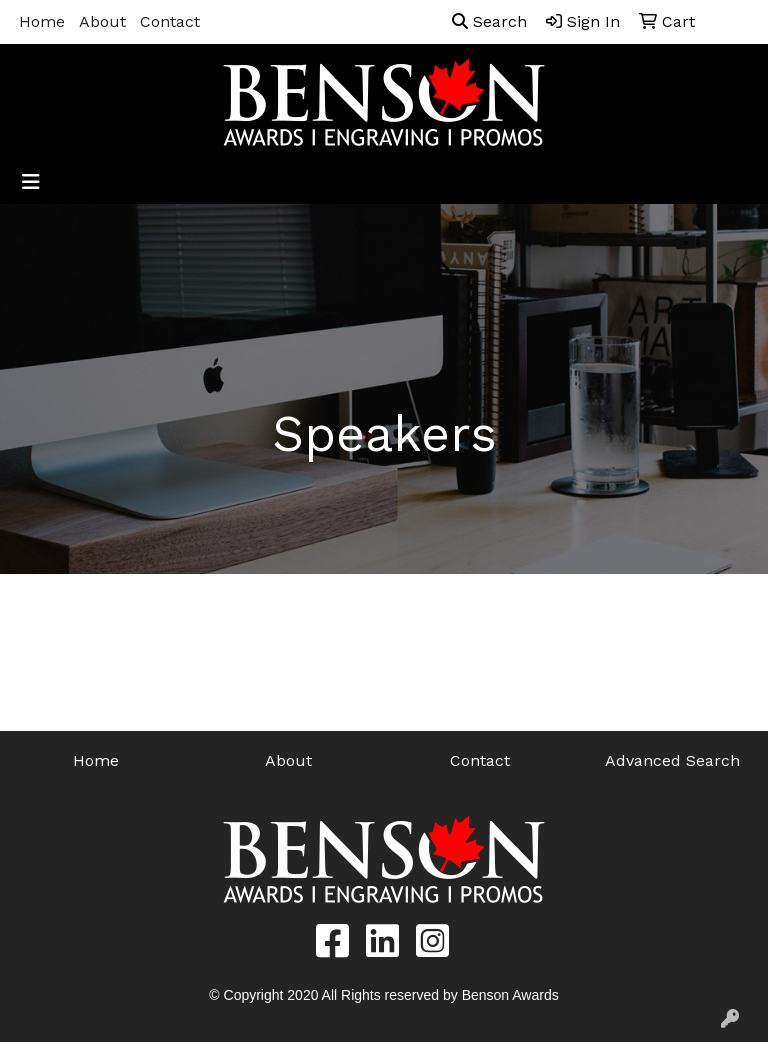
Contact (170, 21)
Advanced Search (672, 760)
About (102, 21)
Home (42, 21)
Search (489, 21)
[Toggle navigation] (31, 182)
